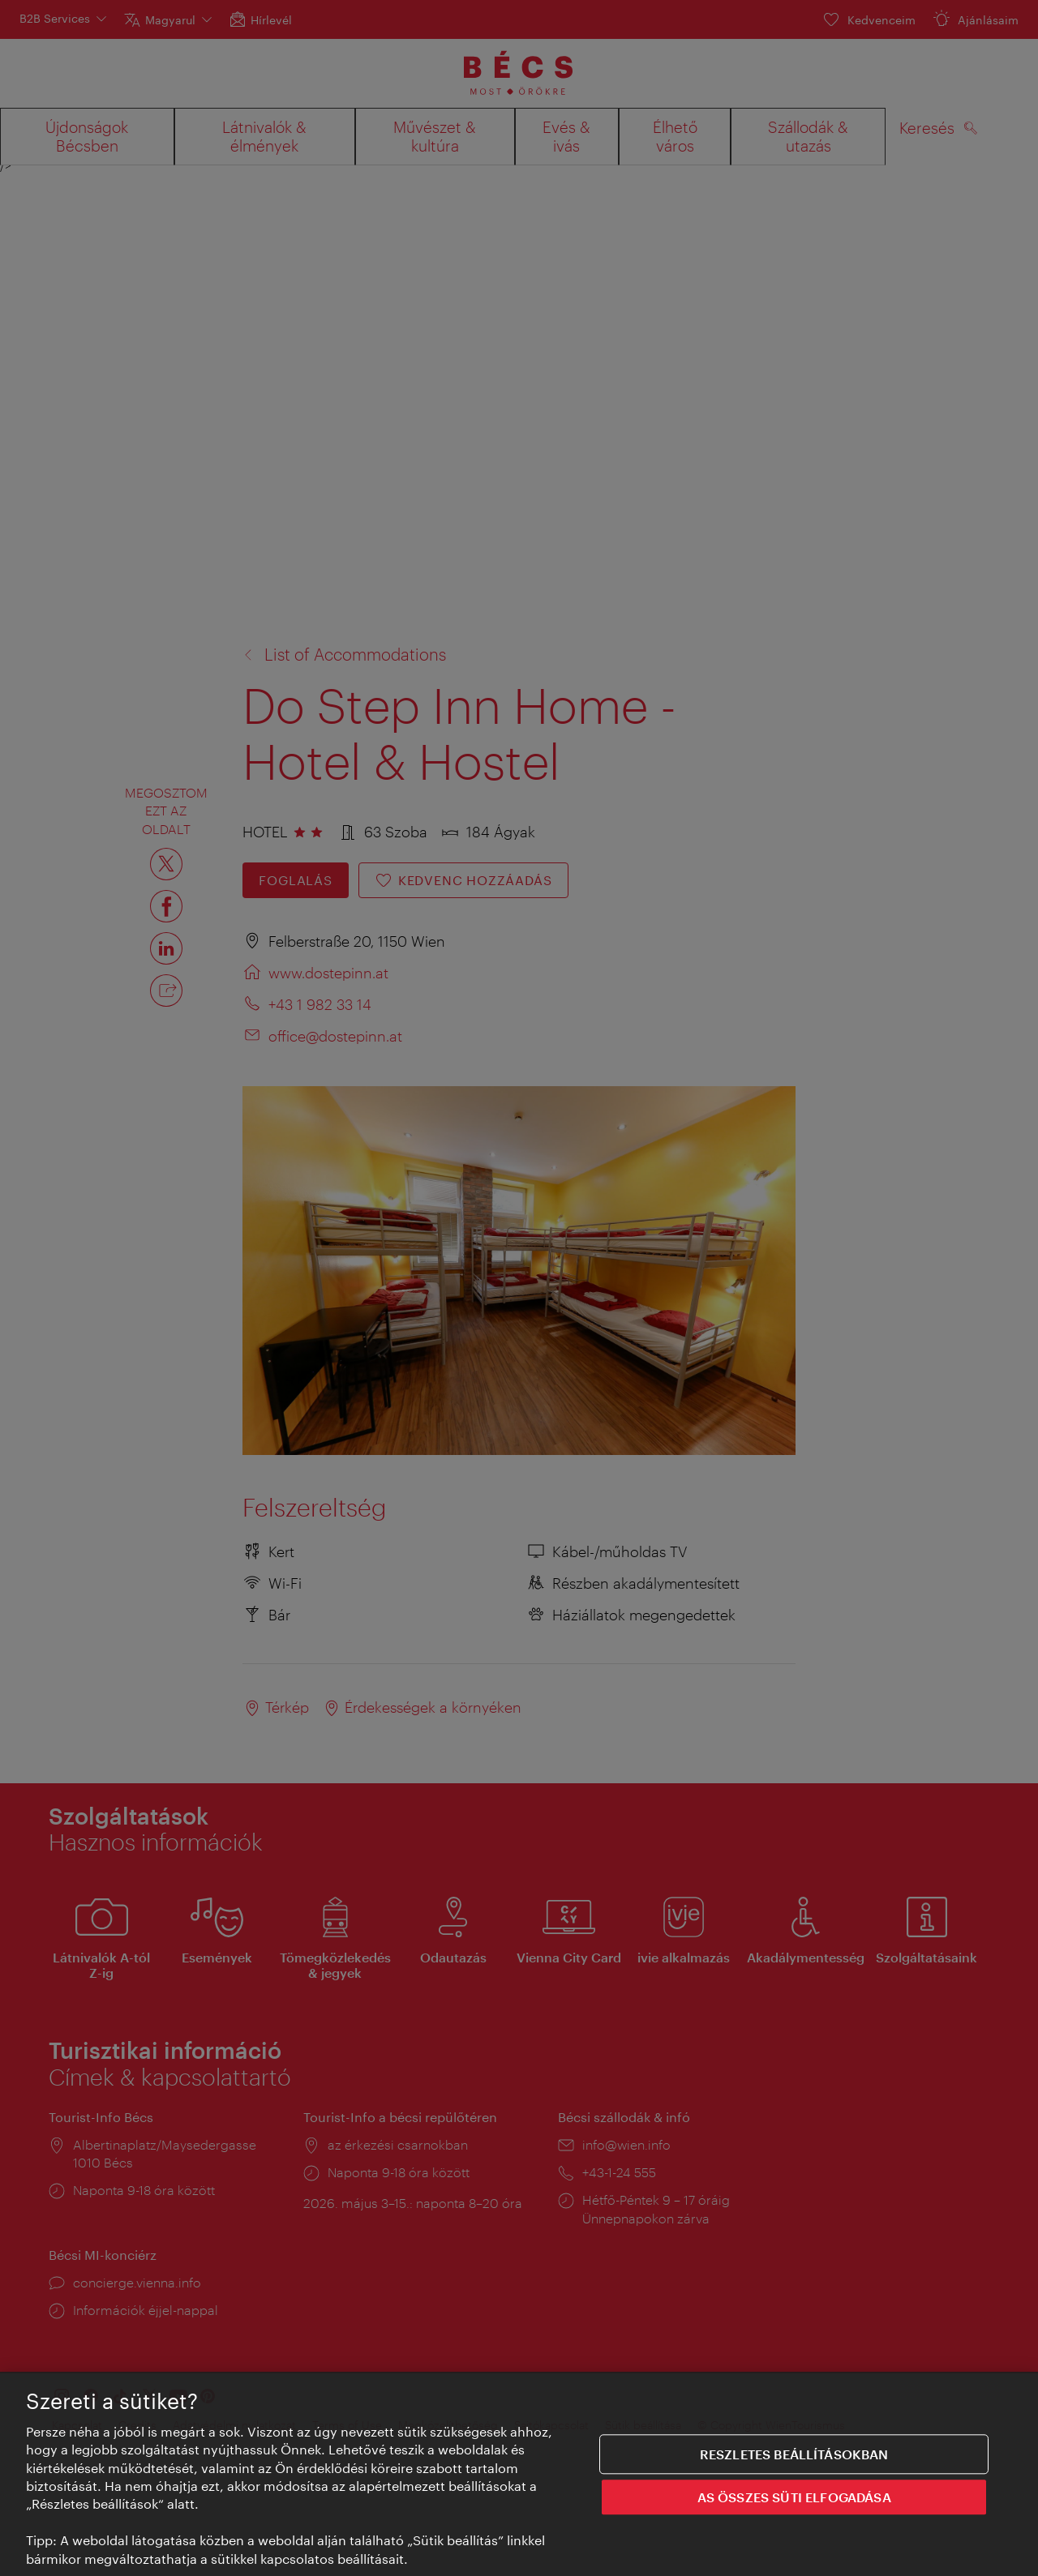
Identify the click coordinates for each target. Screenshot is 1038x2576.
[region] (519, 2474)
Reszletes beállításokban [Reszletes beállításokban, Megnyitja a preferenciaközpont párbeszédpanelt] (794, 2454)
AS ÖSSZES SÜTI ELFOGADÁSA (794, 2497)
